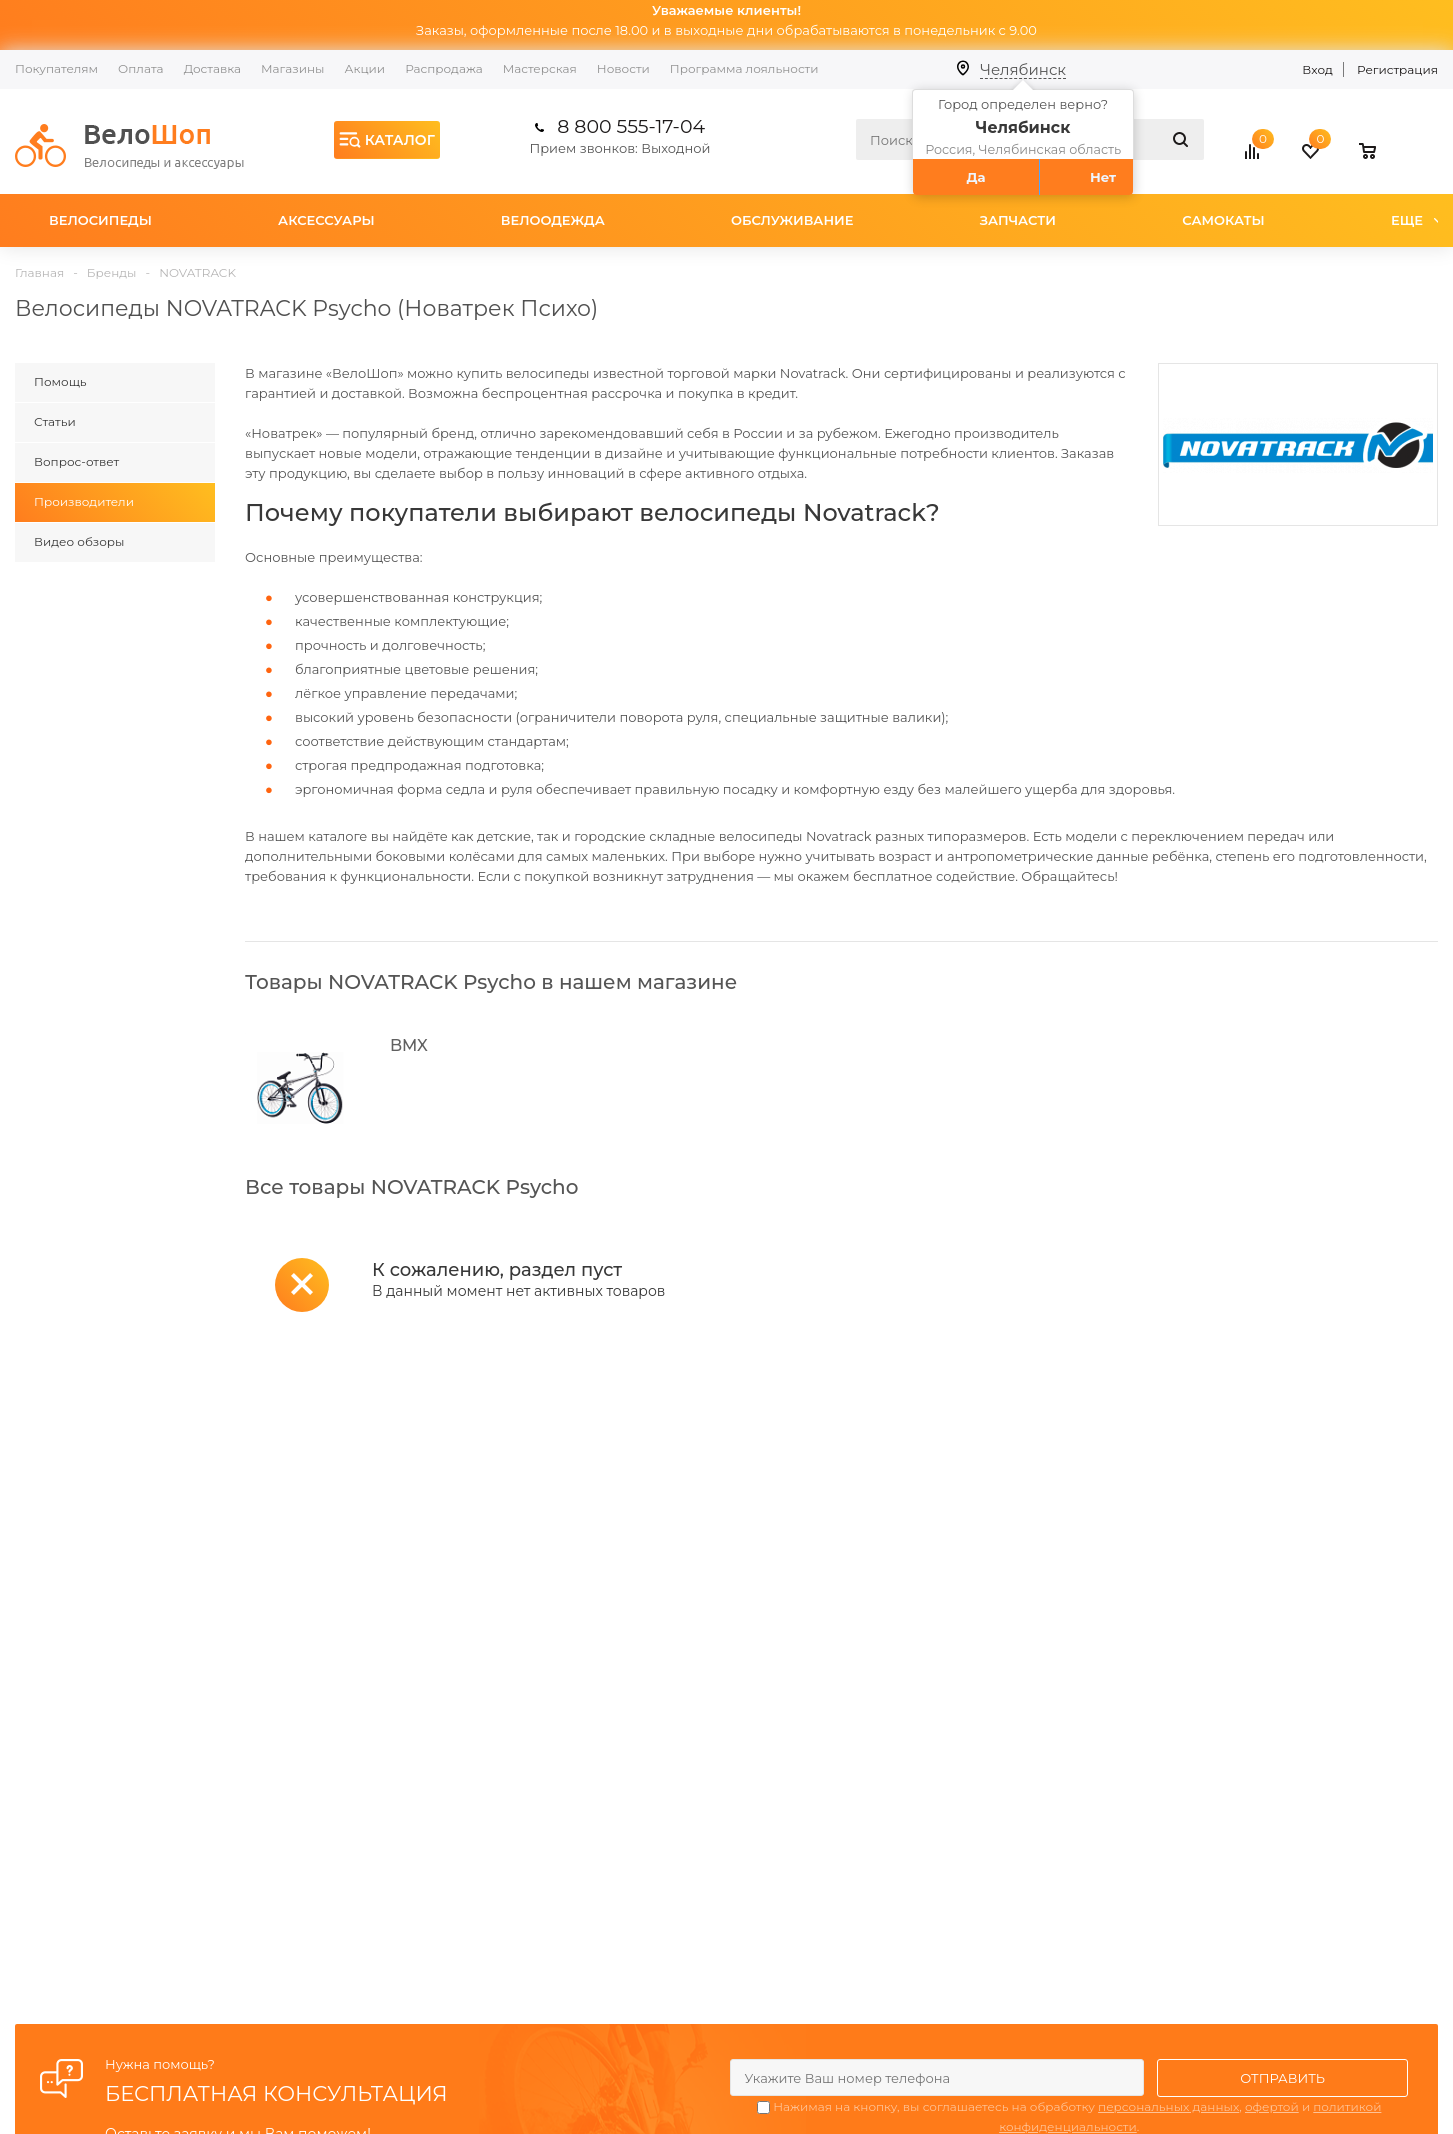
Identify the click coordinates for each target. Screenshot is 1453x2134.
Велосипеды (100, 220)
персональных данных (1168, 2106)
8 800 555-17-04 (631, 126)
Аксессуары (326, 220)
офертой (1272, 2106)
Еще (1416, 220)
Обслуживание (792, 220)
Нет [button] (1103, 177)
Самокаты (1223, 220)
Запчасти (1018, 220)
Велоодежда (553, 220)
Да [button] (976, 177)
